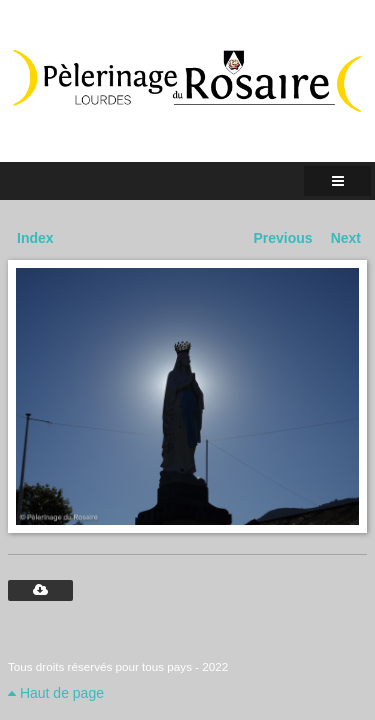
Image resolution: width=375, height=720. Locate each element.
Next (346, 238)
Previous (283, 238)
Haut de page (56, 693)
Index (35, 238)
